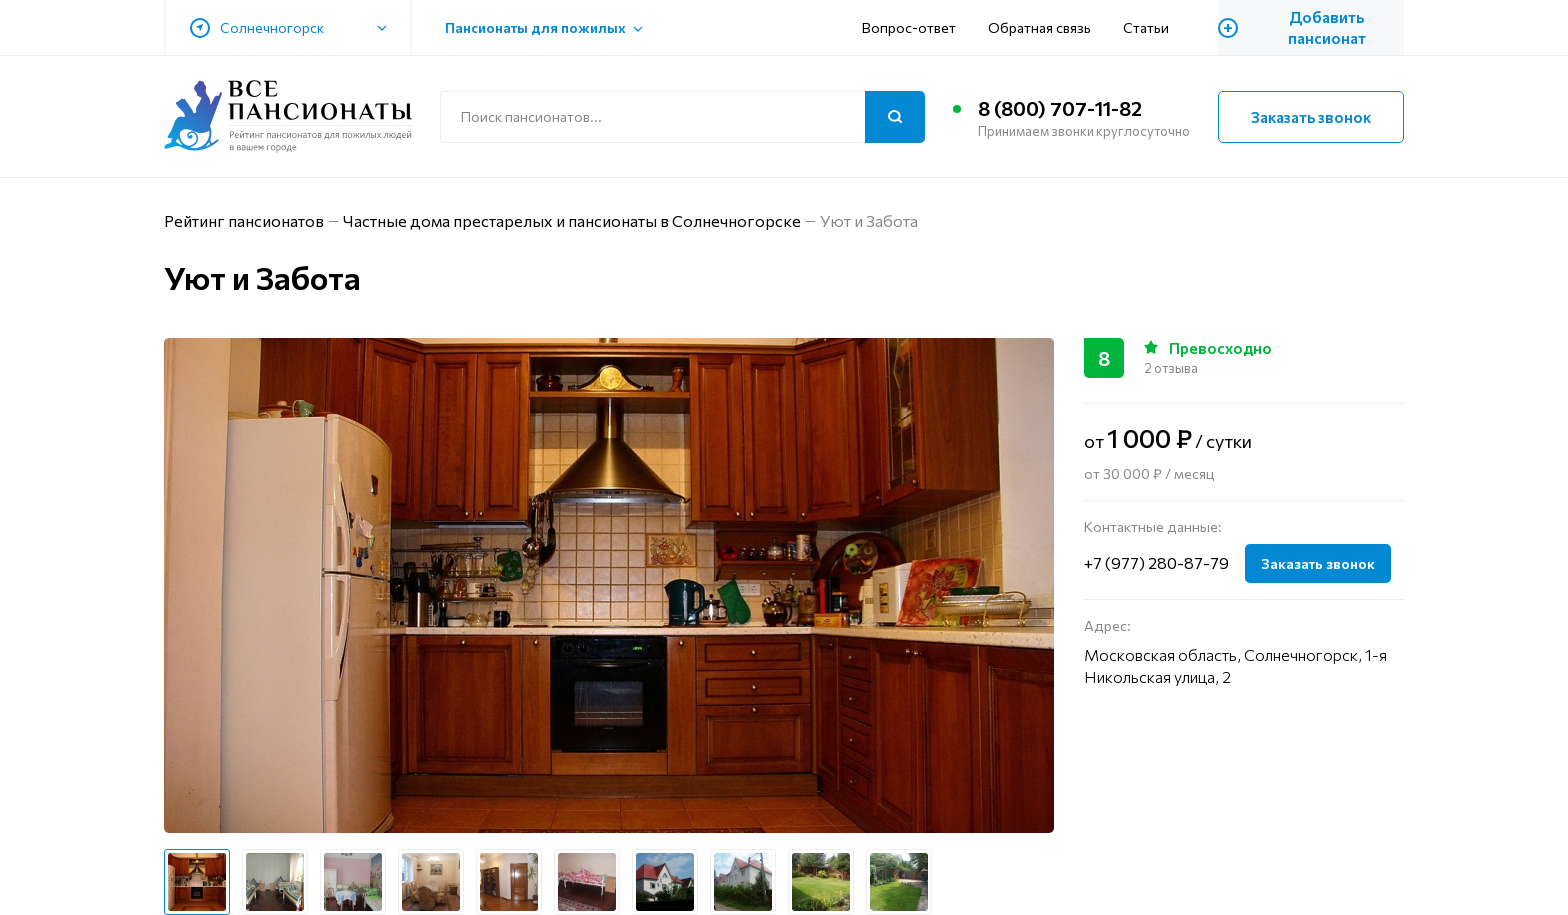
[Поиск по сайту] (682, 117)
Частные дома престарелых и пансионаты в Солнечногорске (572, 220)
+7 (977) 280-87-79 (1156, 562)
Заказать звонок (1311, 117)
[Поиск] (895, 117)
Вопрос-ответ (909, 27)
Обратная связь (1039, 27)
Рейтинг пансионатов (244, 220)
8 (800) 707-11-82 (1060, 108)
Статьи (1146, 27)
